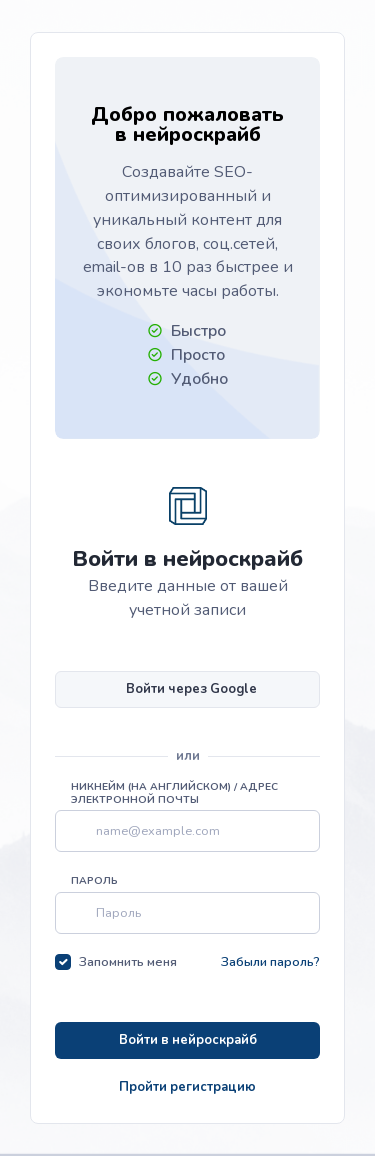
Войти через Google (191, 689)
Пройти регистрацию (187, 1087)
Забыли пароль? (270, 962)
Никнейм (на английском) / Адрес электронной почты (174, 793)
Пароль (94, 881)
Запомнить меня (128, 962)
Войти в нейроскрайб (188, 1040)
